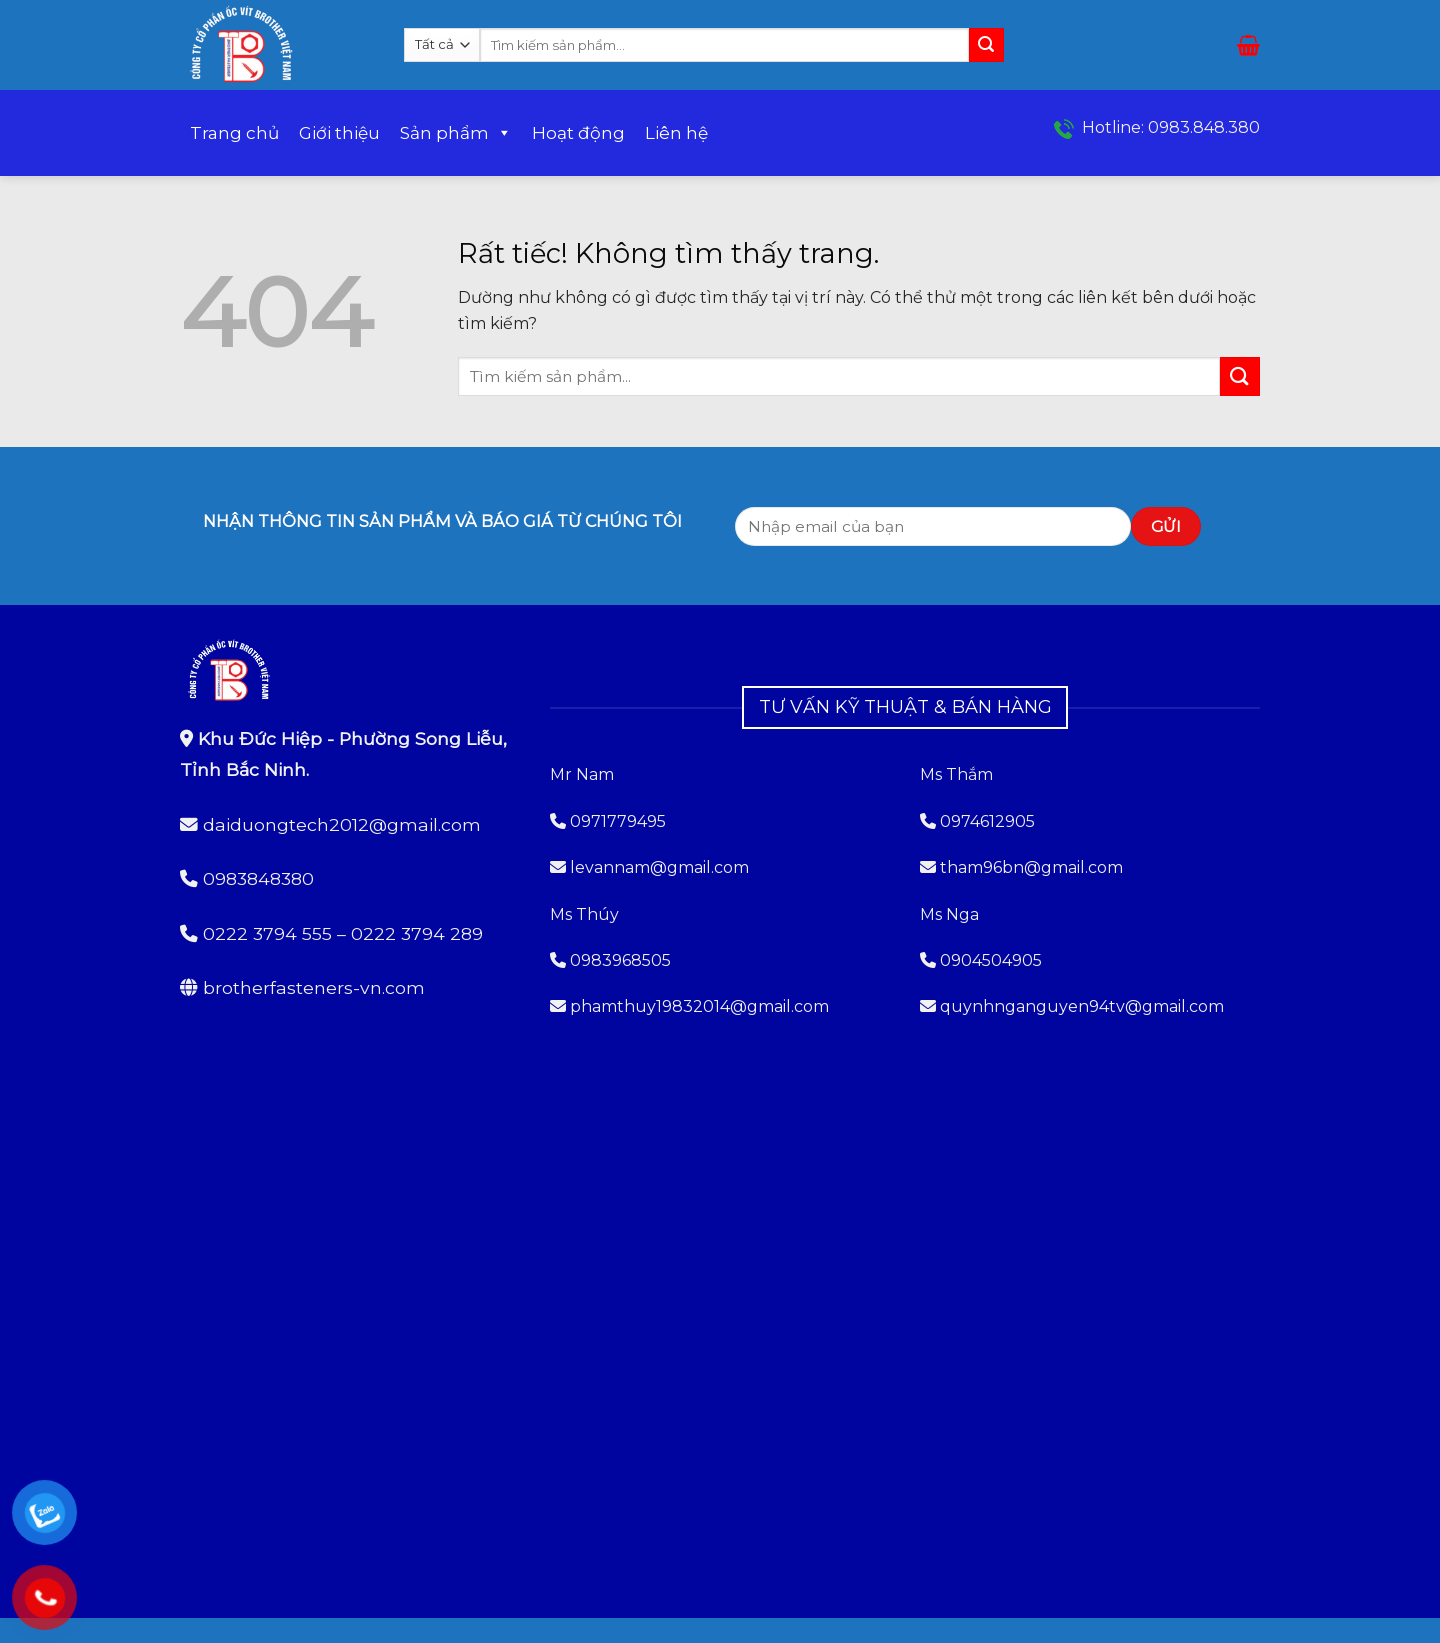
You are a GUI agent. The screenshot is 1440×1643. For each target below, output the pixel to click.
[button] (1248, 45)
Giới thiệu (339, 133)
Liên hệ (676, 133)
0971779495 (608, 821)
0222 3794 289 (417, 933)
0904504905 (991, 960)
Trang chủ (234, 133)
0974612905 (987, 821)
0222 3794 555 (267, 933)
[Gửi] (986, 45)
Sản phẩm (456, 133)
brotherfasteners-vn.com (314, 987)
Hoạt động (578, 133)
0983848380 (258, 878)
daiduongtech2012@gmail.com (342, 824)
